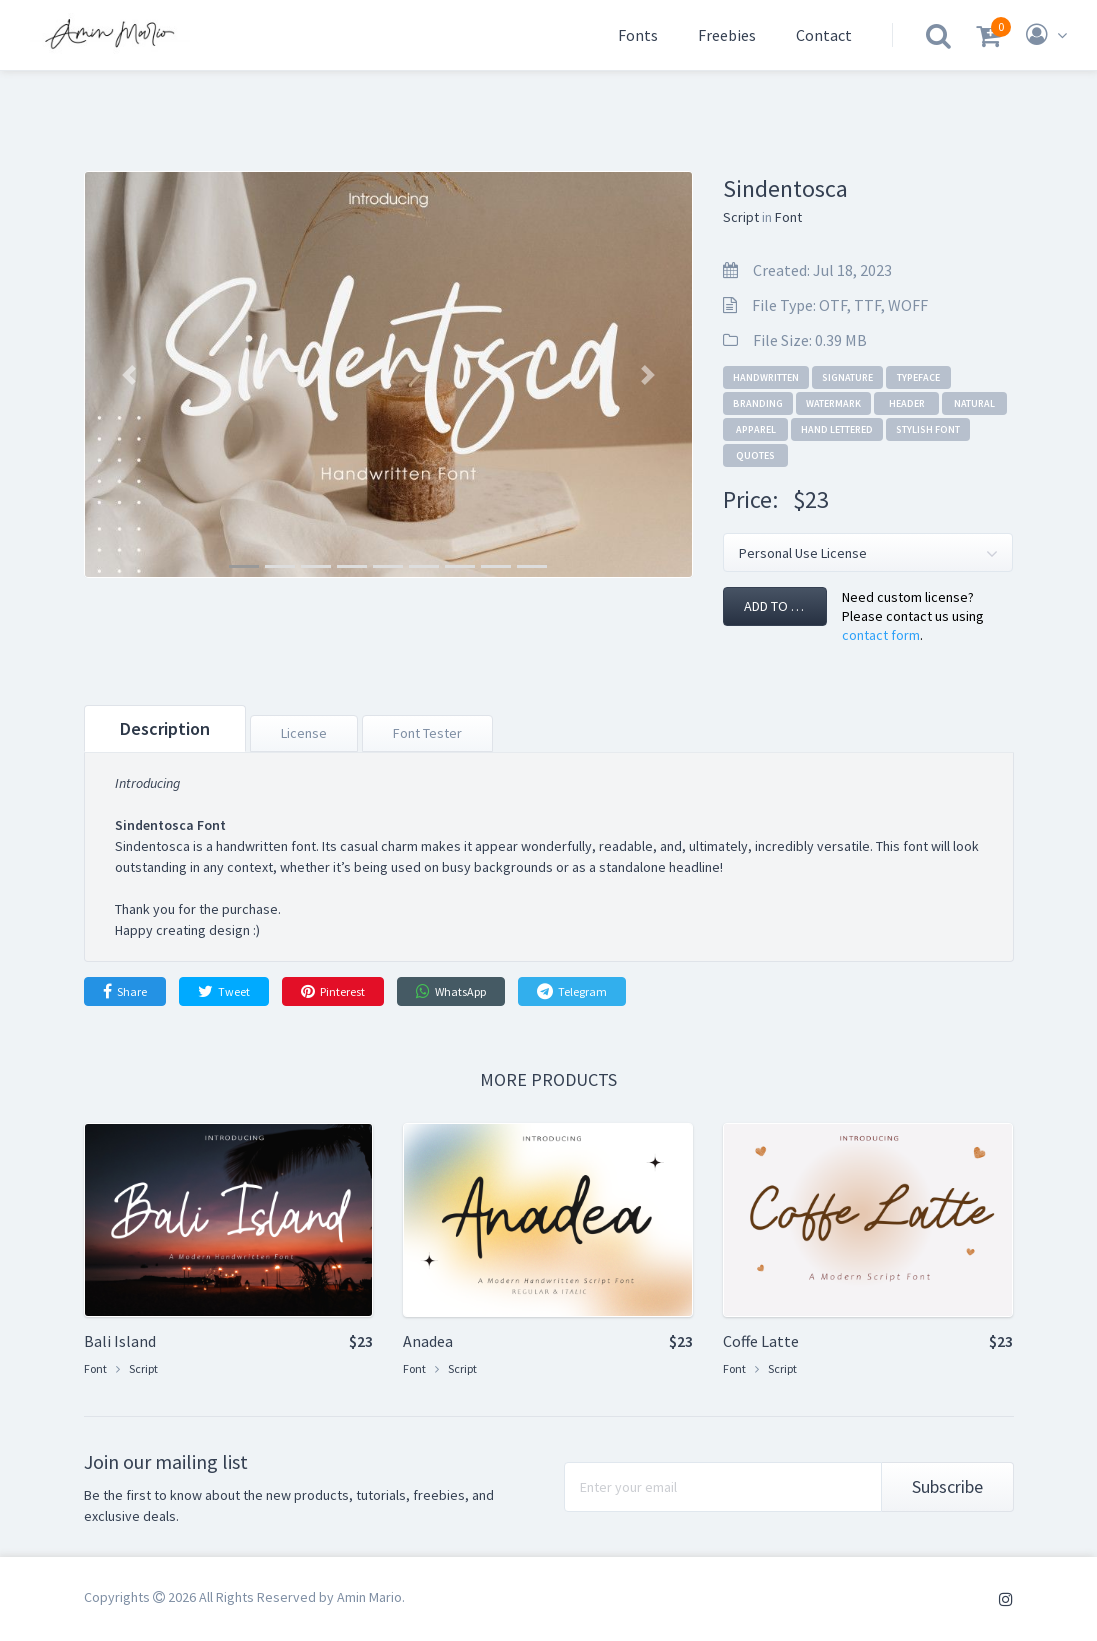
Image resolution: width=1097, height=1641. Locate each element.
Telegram (572, 991)
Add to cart (783, 606)
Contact (824, 35)
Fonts (638, 35)
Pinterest (333, 991)
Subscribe (947, 1486)
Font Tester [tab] (427, 733)
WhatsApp (451, 991)
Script (741, 217)
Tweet (224, 991)
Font (788, 217)
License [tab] (304, 733)
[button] (129, 374)
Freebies (727, 35)
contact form (881, 635)
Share (125, 991)
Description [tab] (165, 728)
